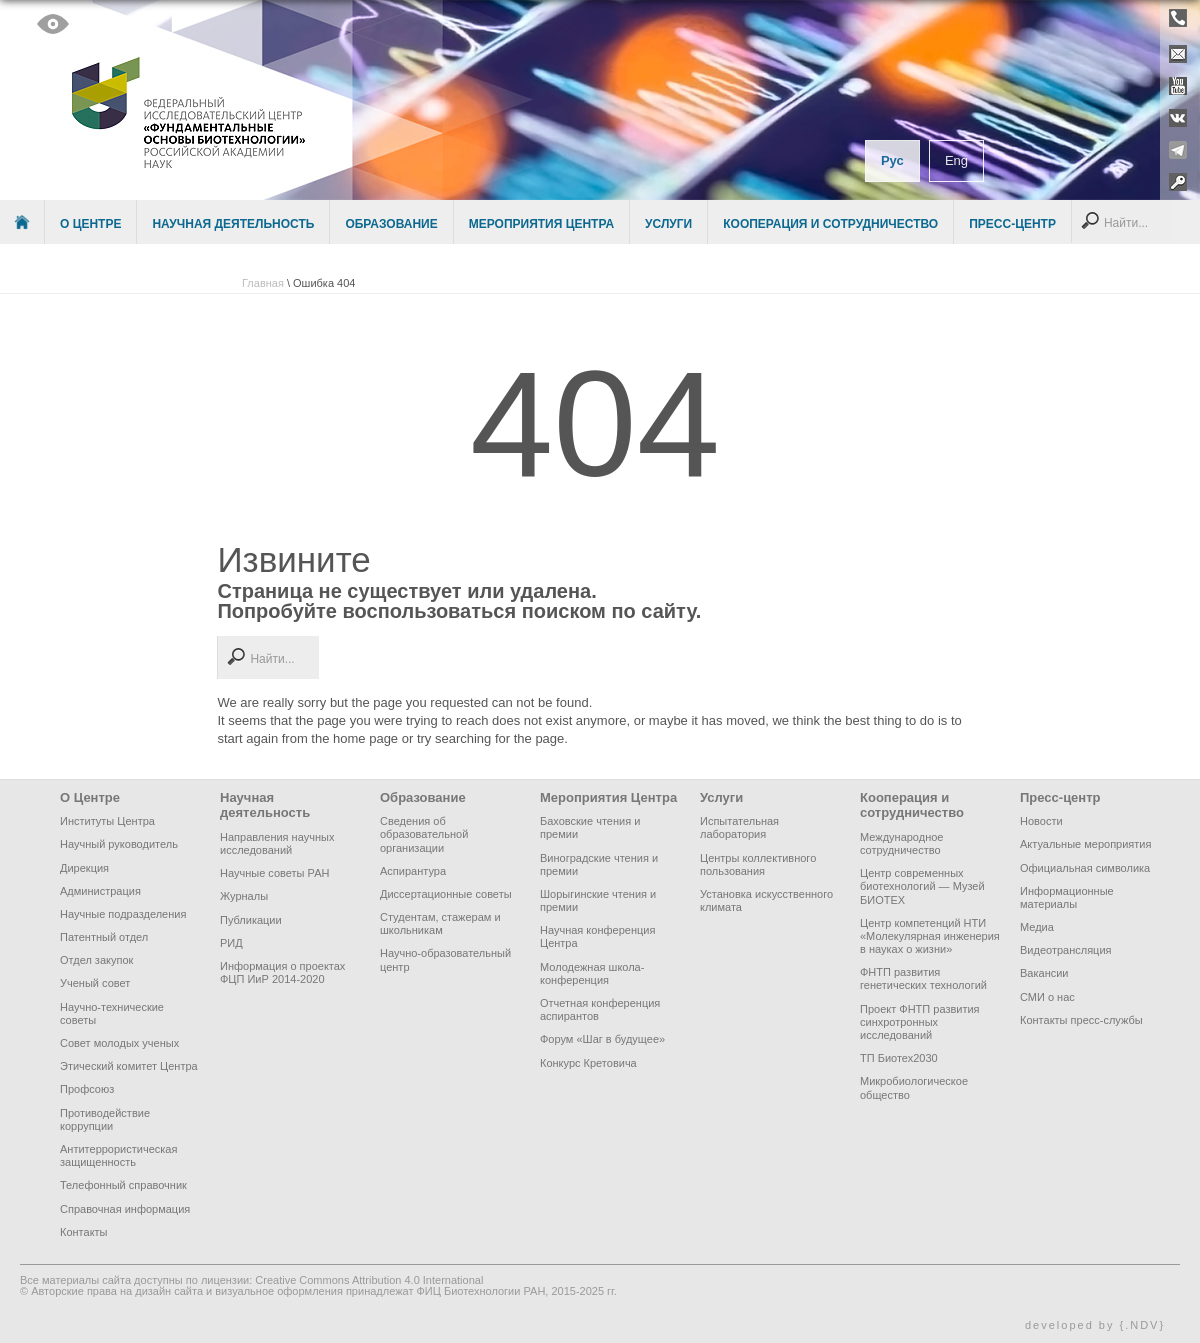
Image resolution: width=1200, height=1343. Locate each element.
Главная (263, 283)
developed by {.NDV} (1095, 1325)
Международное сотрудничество (901, 843)
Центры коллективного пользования (758, 864)
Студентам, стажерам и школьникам (440, 923)
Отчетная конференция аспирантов (600, 1009)
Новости (1041, 821)
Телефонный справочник (123, 1185)
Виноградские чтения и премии (599, 864)
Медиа (1037, 927)
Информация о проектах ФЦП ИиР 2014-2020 (282, 972)
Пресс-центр (1012, 224)
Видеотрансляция (1066, 950)
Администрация (100, 891)
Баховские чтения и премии (590, 827)
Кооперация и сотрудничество (830, 224)
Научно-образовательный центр (445, 959)
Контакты (84, 1232)
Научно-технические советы (112, 1013)
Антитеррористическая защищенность (118, 1155)
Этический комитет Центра (129, 1066)
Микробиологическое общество (914, 1087)
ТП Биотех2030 (899, 1058)
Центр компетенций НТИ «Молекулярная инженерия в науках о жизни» (930, 936)
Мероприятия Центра (541, 224)
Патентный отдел (104, 937)
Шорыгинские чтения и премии (598, 900)
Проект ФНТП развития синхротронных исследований (920, 1022)
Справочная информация (125, 1209)
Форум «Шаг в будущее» (602, 1039)
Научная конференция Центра (597, 936)
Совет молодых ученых (119, 1043)
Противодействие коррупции (105, 1119)
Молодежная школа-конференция (592, 973)
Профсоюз (87, 1089)
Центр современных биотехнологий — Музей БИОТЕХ (922, 886)
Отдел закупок (96, 960)
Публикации (251, 920)
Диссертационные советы (446, 894)
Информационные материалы (1067, 897)
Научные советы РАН (274, 873)
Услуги (668, 224)
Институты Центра (107, 821)
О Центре (90, 224)
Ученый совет (95, 983)
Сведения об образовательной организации (424, 834)
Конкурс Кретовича (588, 1063)
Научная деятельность (233, 224)
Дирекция (84, 868)
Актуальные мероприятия (1085, 844)
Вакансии (1044, 973)
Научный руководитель (119, 844)
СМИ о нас (1047, 997)
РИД (231, 943)
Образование (391, 224)
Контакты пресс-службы (1081, 1020)
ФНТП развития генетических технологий (923, 978)
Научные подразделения (123, 914)
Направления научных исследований (277, 843)
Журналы (244, 896)
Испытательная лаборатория (739, 827)
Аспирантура (413, 871)
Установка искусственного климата (766, 900)
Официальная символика (1085, 868)
